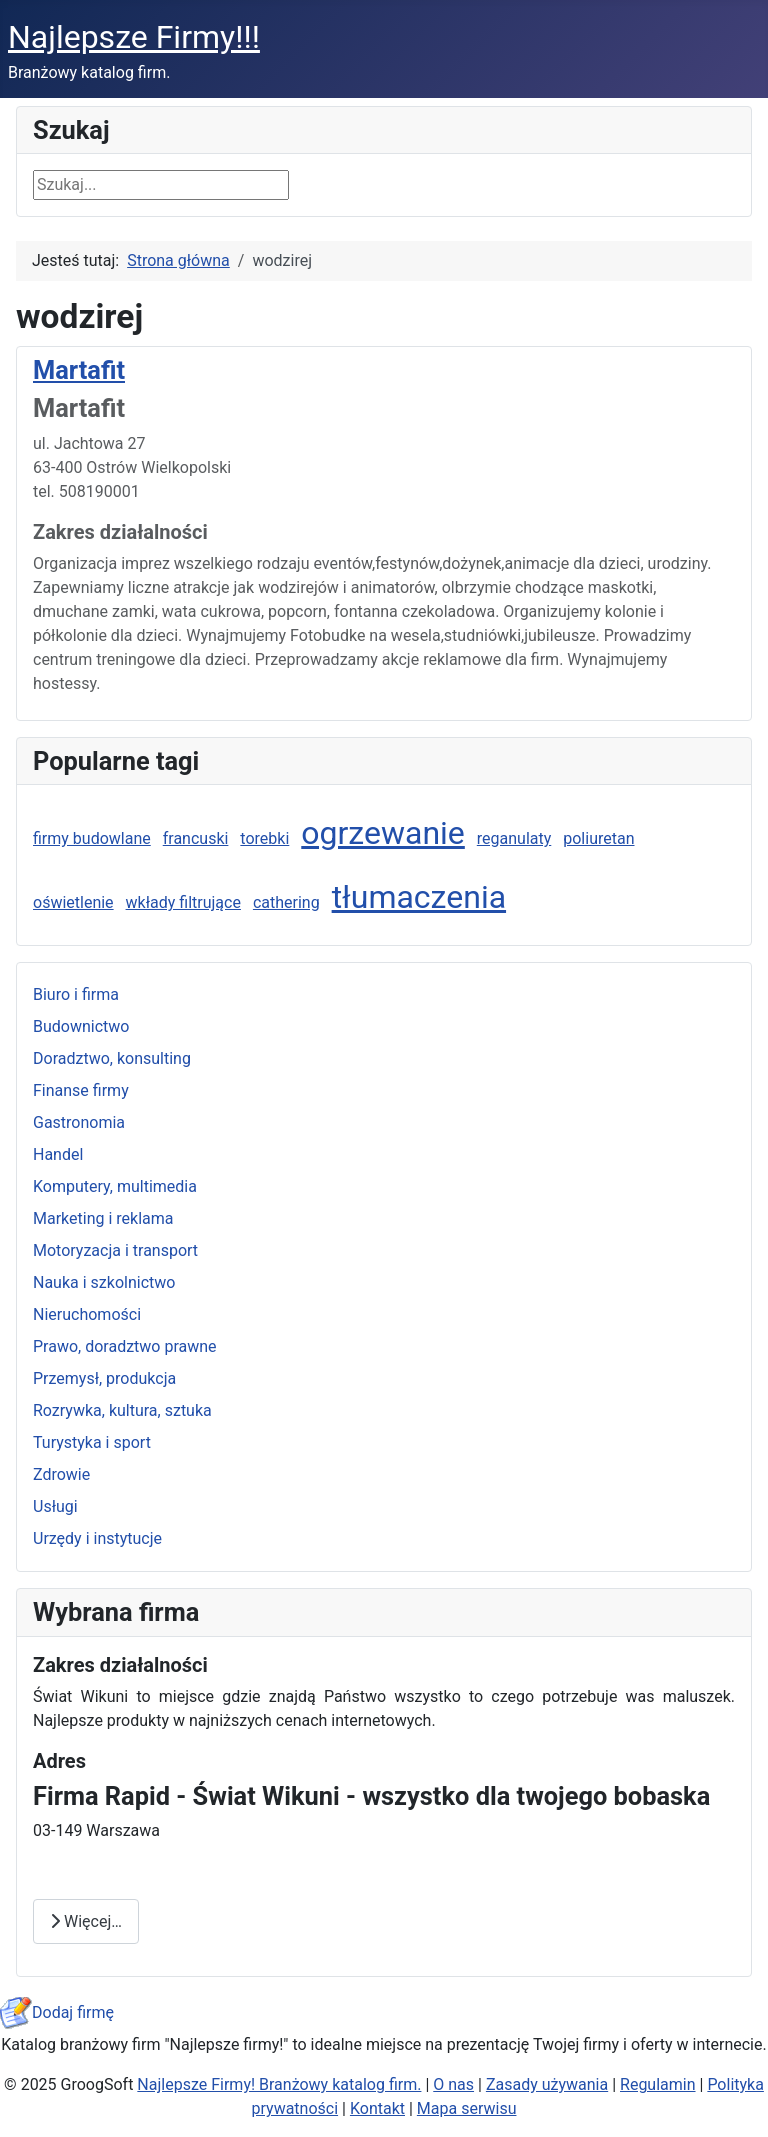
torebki (264, 838)
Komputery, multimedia (115, 1186)
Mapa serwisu (467, 2108)
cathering (286, 902)
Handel (58, 1154)
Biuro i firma (76, 994)
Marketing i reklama (103, 1218)
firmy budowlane (92, 838)
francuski (196, 838)
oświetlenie (73, 902)
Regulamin (658, 2084)
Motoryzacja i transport (115, 1250)
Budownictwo (81, 1026)
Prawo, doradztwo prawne (125, 1346)
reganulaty (514, 838)
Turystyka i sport (92, 1442)
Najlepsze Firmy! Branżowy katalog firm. (279, 2084)
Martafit (79, 370)
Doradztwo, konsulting (112, 1058)
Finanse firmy (81, 1090)
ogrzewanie (383, 833)
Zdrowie (61, 1474)
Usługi (55, 1506)
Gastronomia (79, 1122)
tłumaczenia (419, 897)
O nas (453, 2084)
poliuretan (598, 838)
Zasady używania (547, 2084)
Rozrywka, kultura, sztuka (122, 1410)
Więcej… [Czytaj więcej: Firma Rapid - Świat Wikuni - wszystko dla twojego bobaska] (86, 1921)
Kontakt (377, 2108)
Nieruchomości (87, 1314)
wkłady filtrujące (183, 902)
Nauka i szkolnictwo (104, 1282)
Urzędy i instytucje (97, 1538)
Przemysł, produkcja (104, 1378)
